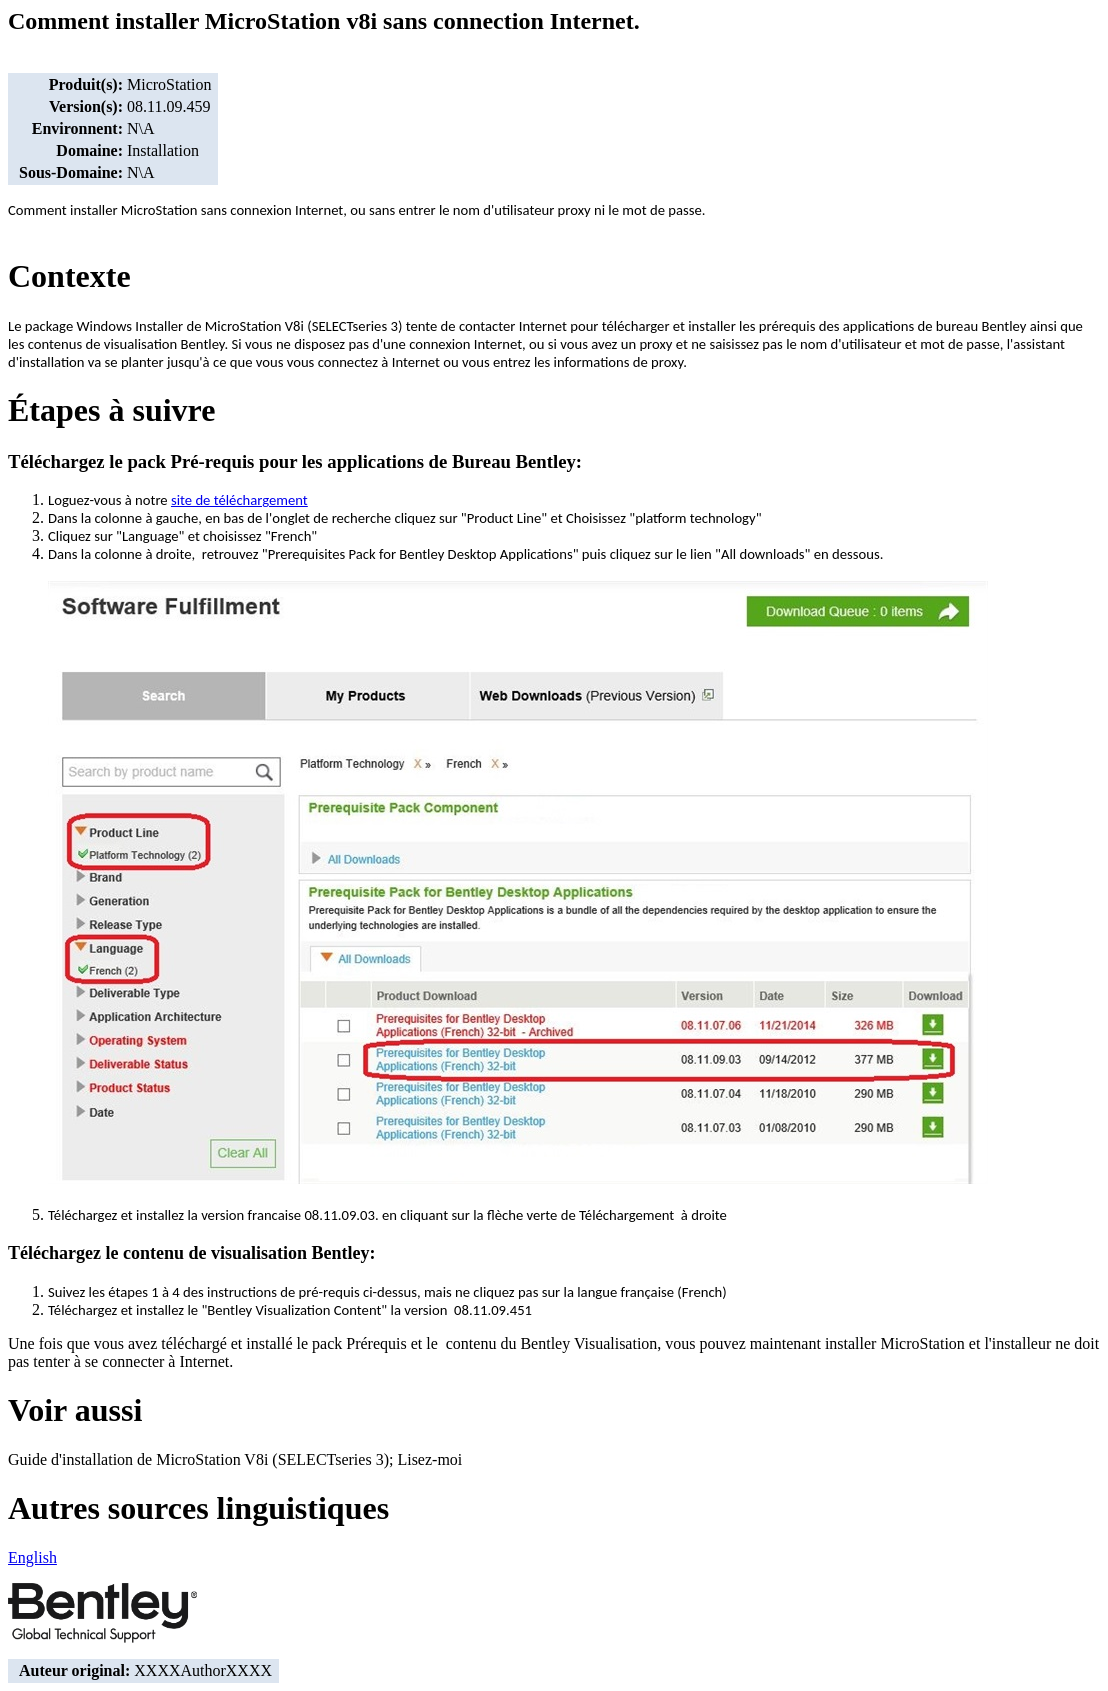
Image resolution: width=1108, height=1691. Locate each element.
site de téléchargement (239, 500)
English (32, 1557)
